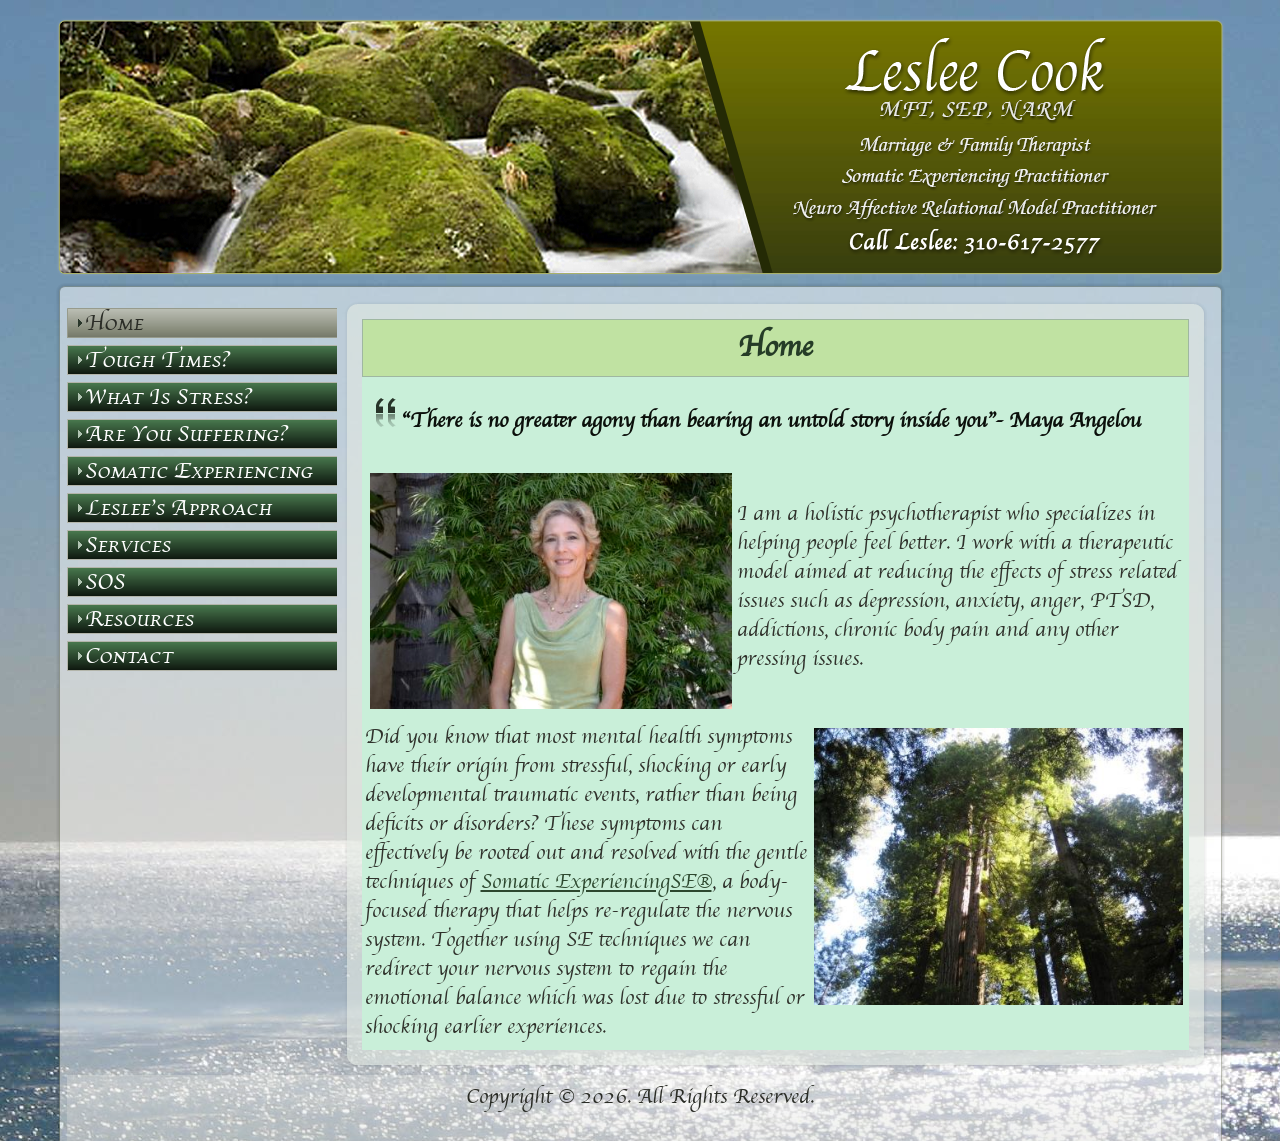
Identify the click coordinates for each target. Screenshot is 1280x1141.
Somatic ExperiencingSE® (596, 882)
